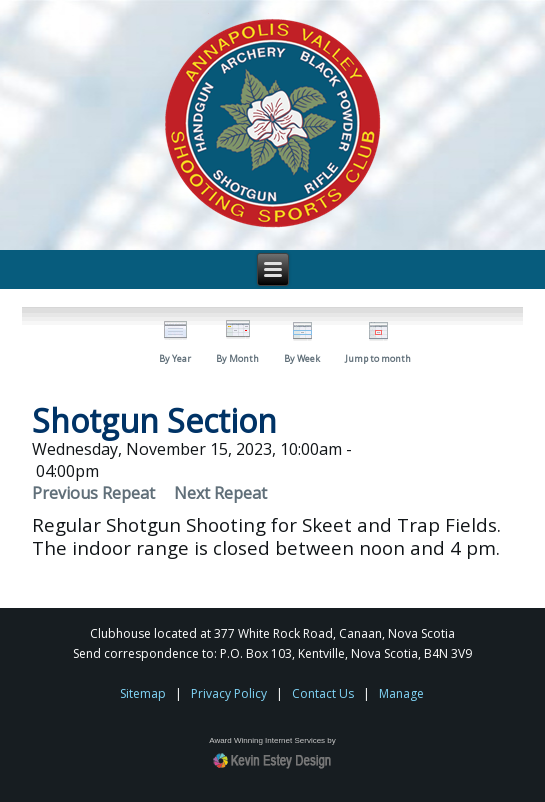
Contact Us (323, 693)
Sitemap (143, 693)
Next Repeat (220, 493)
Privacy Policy (229, 693)
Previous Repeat (93, 493)
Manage (401, 693)
